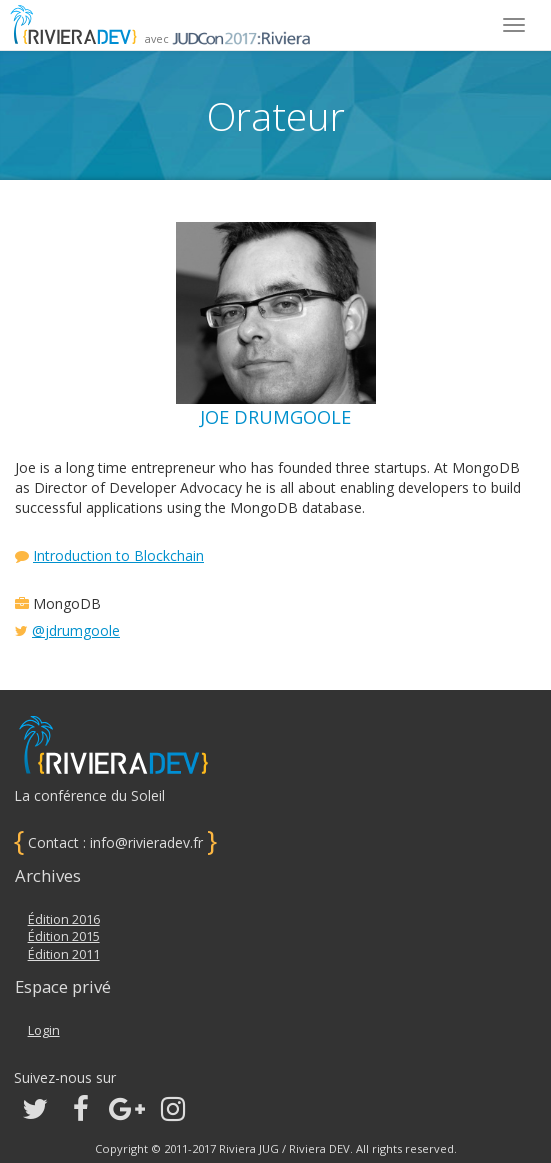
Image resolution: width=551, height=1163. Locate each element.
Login (44, 1030)
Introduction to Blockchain (118, 555)
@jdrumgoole (76, 630)
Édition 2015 (64, 936)
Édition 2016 (64, 919)
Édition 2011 (64, 954)
